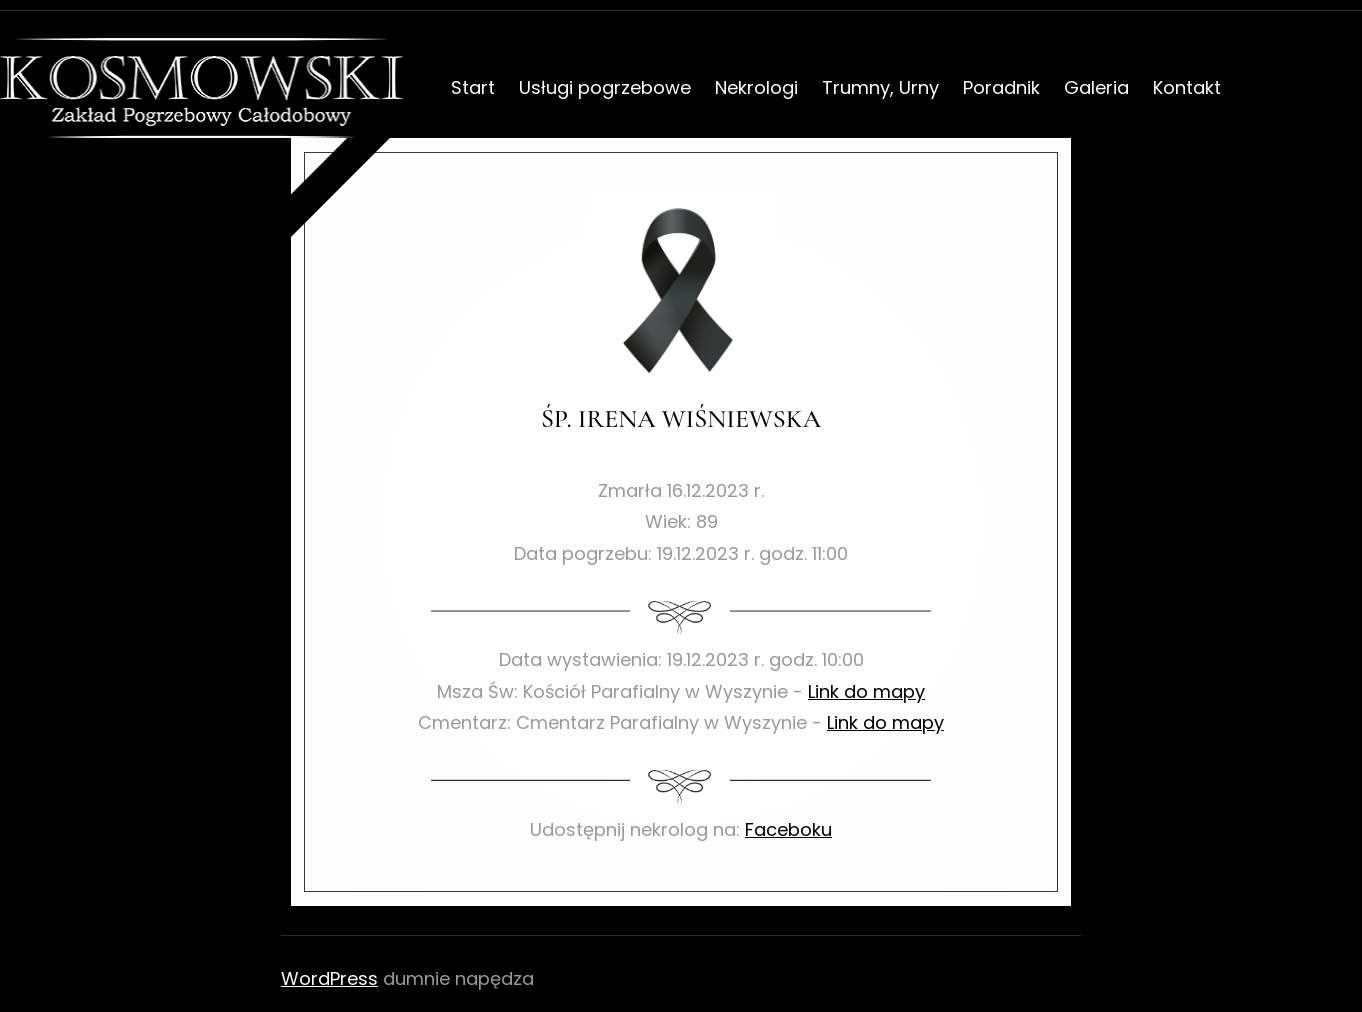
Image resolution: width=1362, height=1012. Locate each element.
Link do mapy (866, 691)
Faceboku (788, 829)
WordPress (329, 978)
